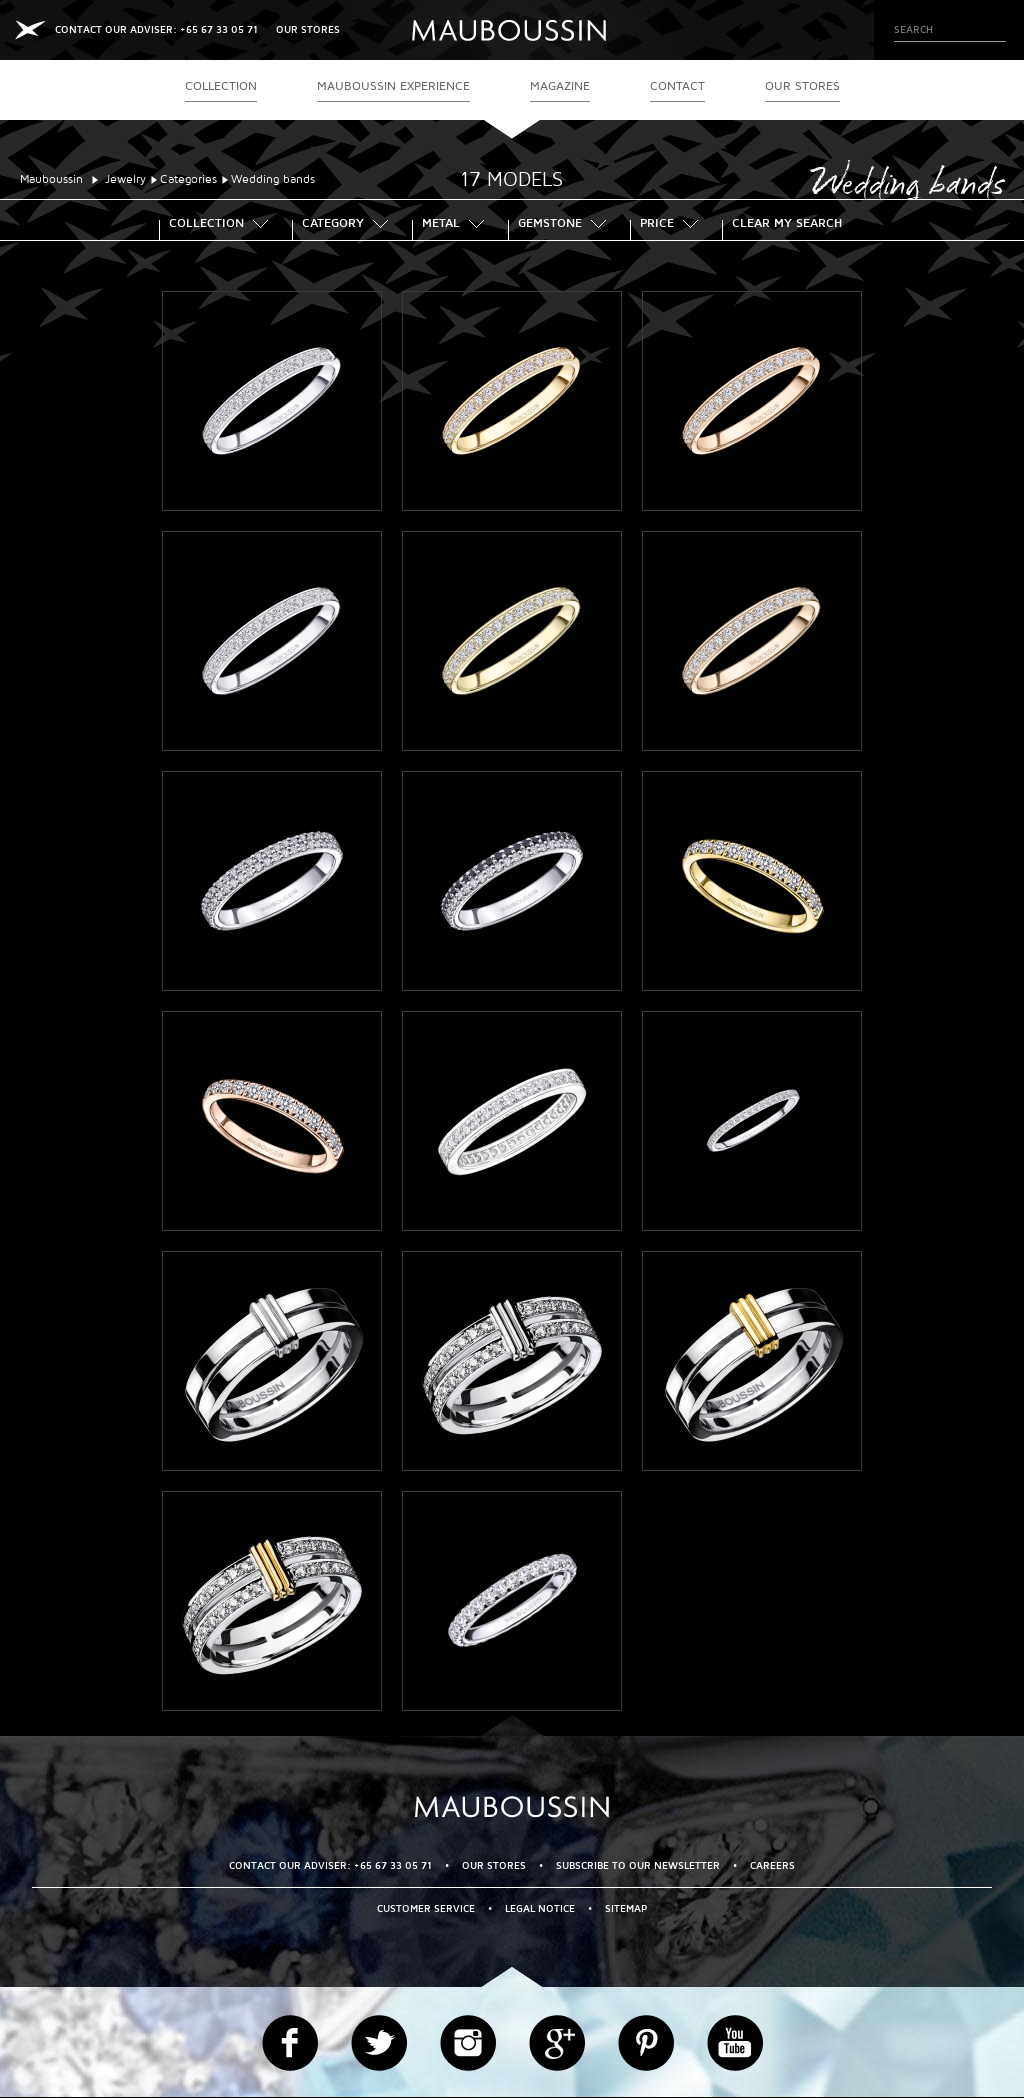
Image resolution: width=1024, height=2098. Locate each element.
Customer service (426, 1908)
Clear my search (787, 225)
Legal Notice (540, 1908)
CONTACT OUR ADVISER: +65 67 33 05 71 (156, 29)
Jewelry (125, 179)
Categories (188, 179)
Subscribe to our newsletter (638, 1865)
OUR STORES (308, 29)
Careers (772, 1865)
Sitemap (626, 1908)
